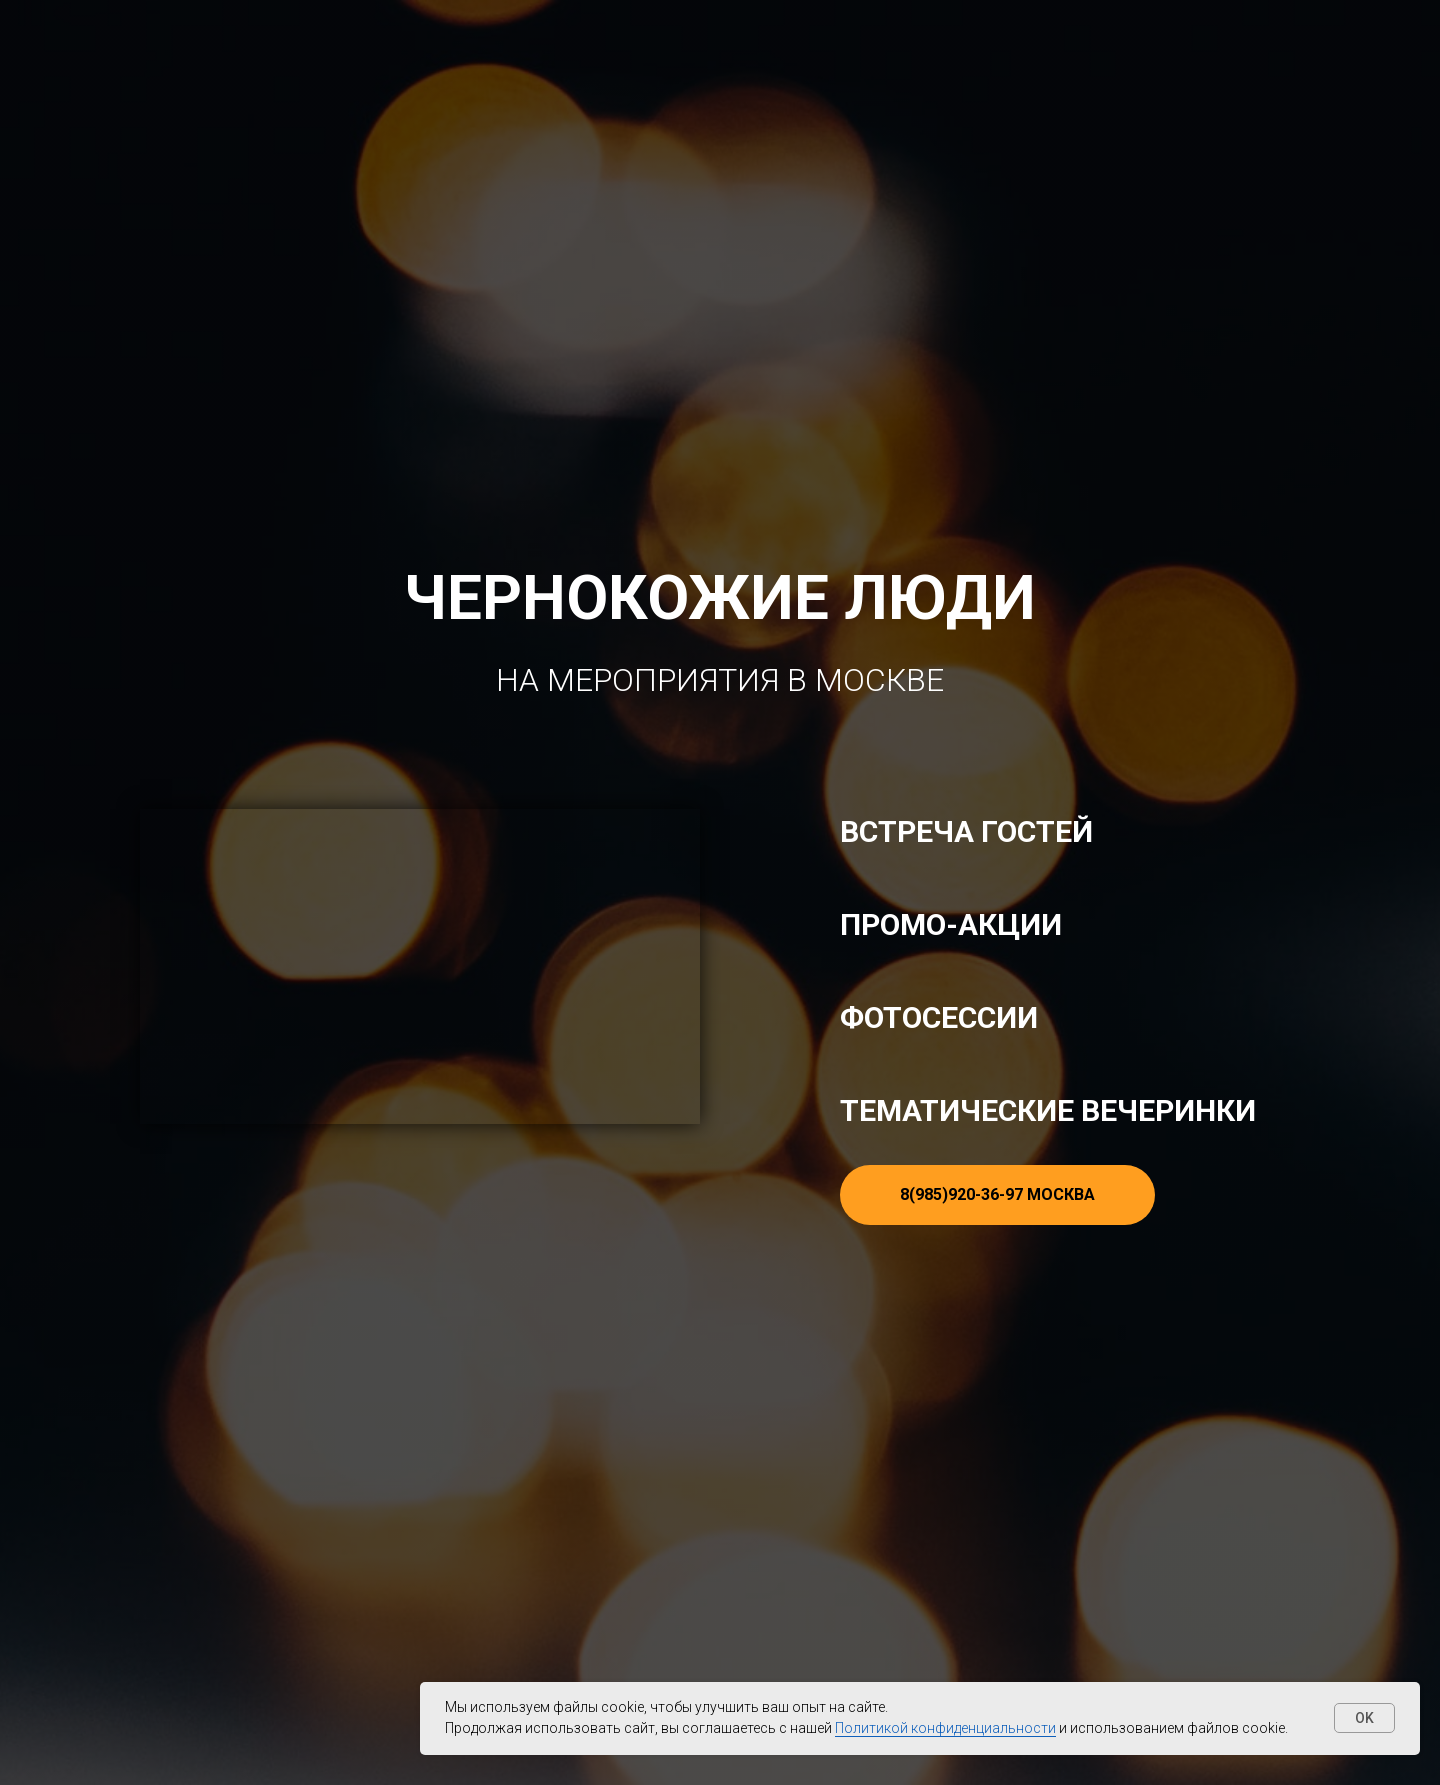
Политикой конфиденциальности (945, 1728)
